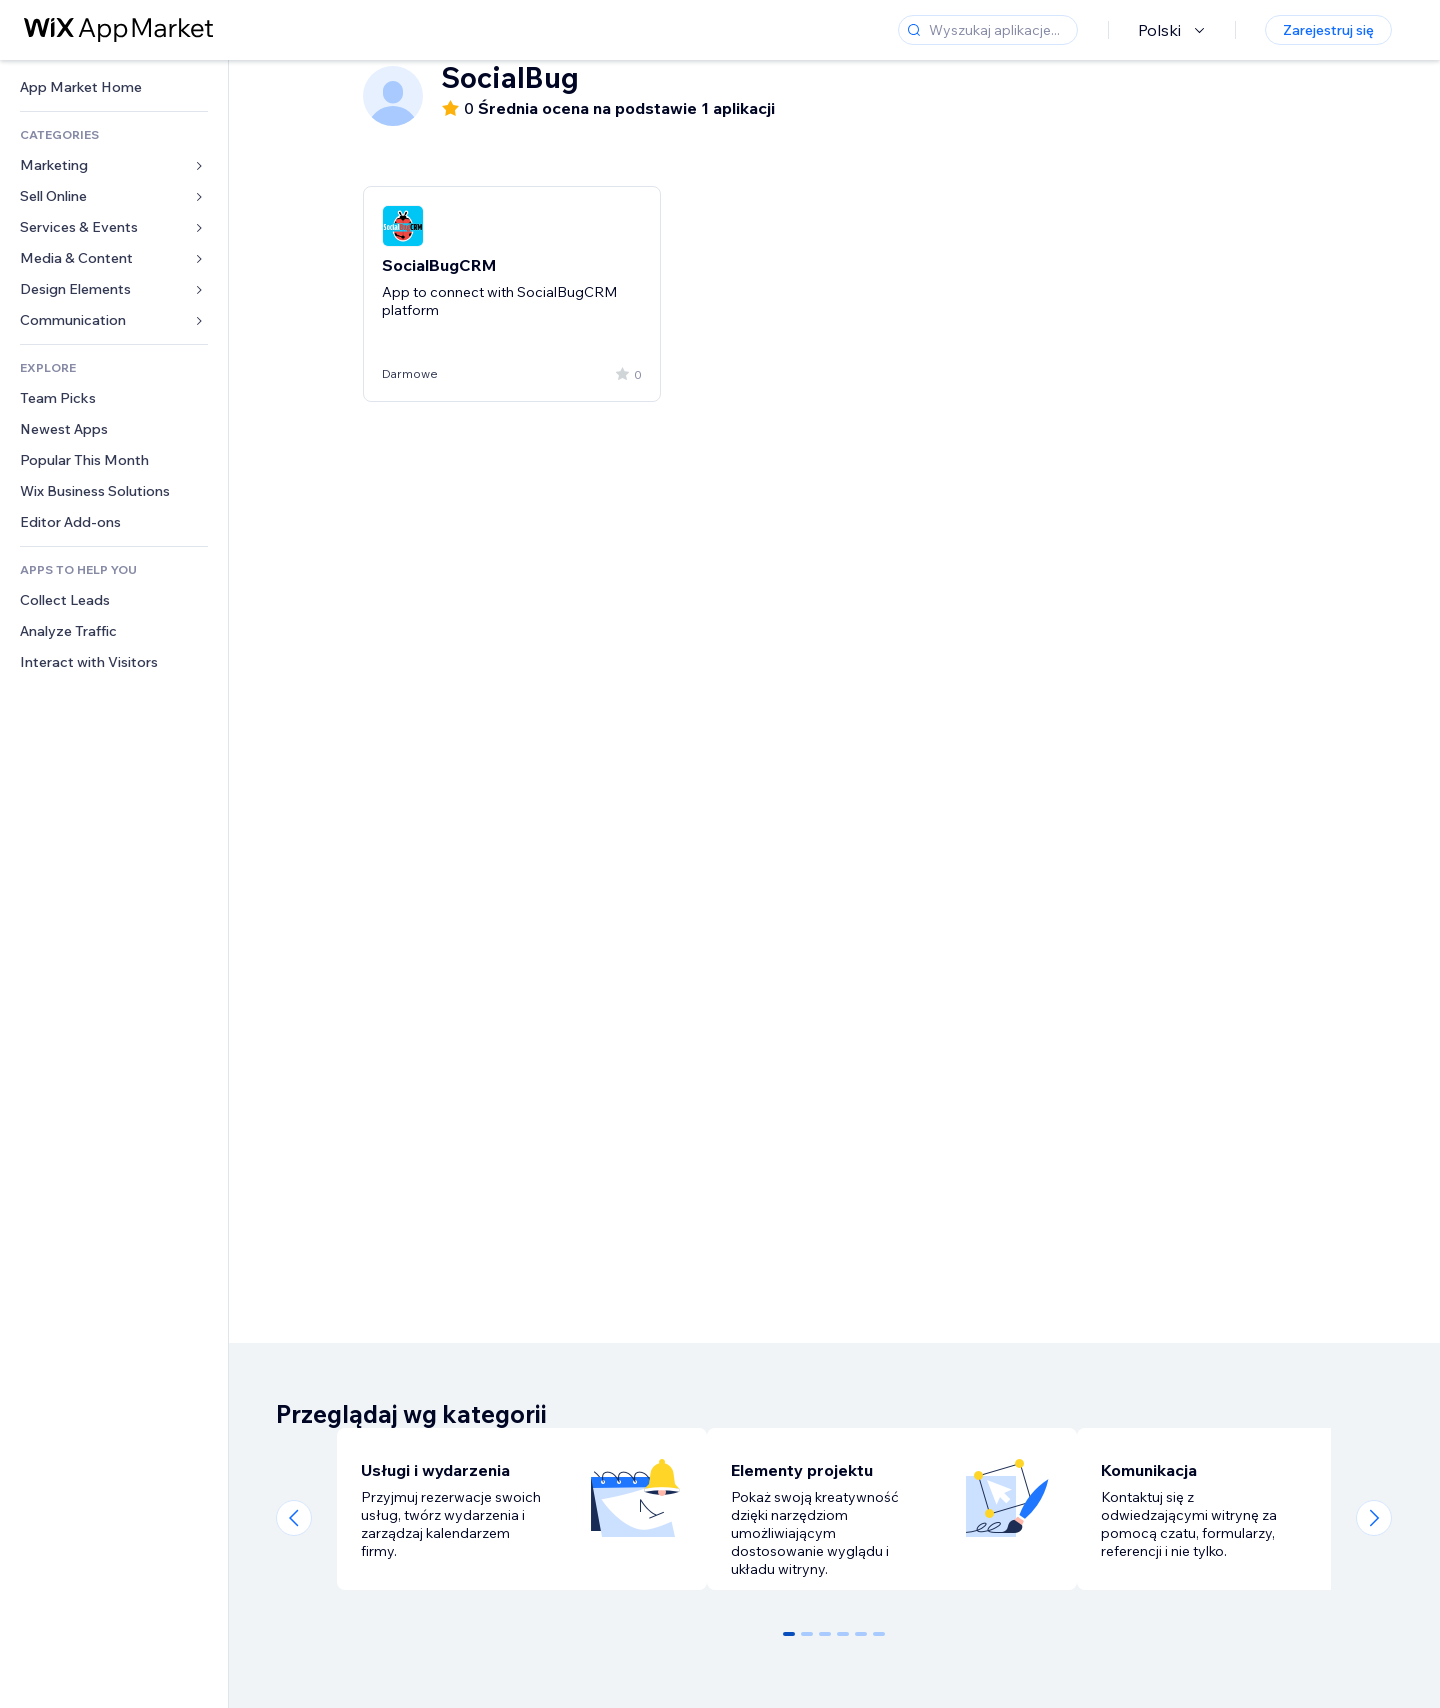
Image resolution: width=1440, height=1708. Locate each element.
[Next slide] (1374, 1518)
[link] (114, 87)
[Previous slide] (294, 1518)
